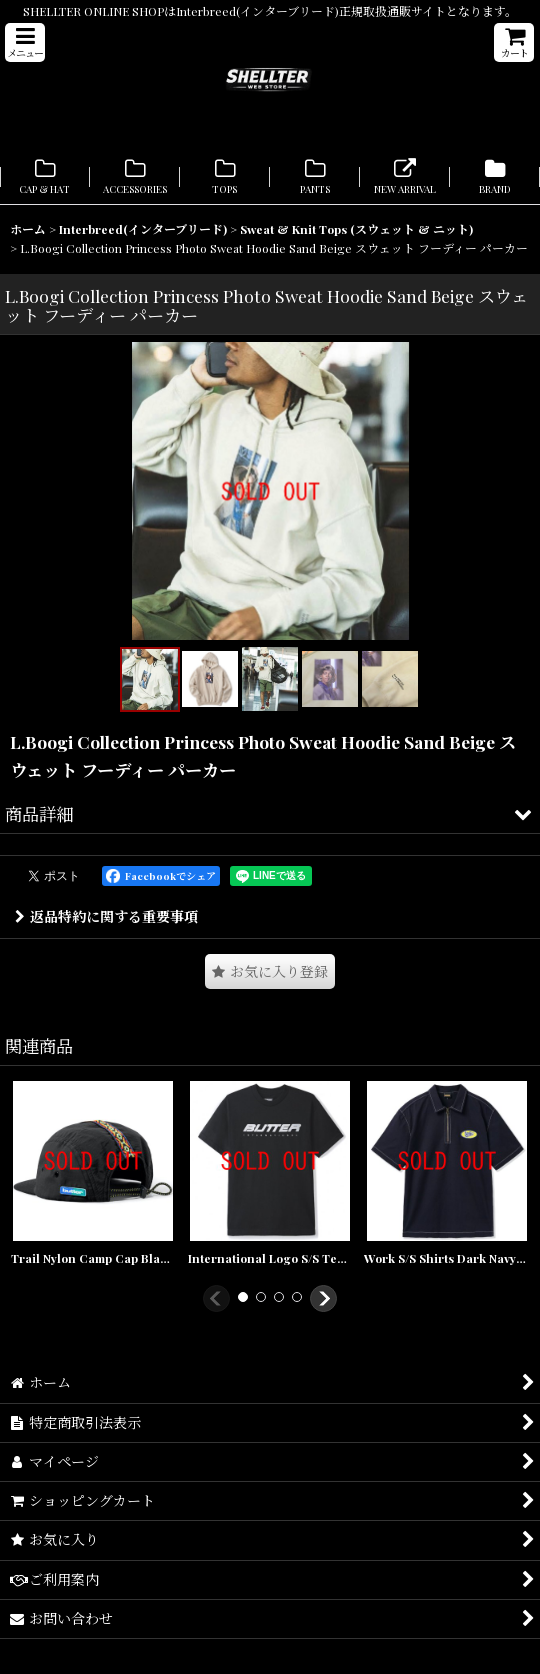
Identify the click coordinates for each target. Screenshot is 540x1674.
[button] (25, 42)
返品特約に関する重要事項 (106, 916)
